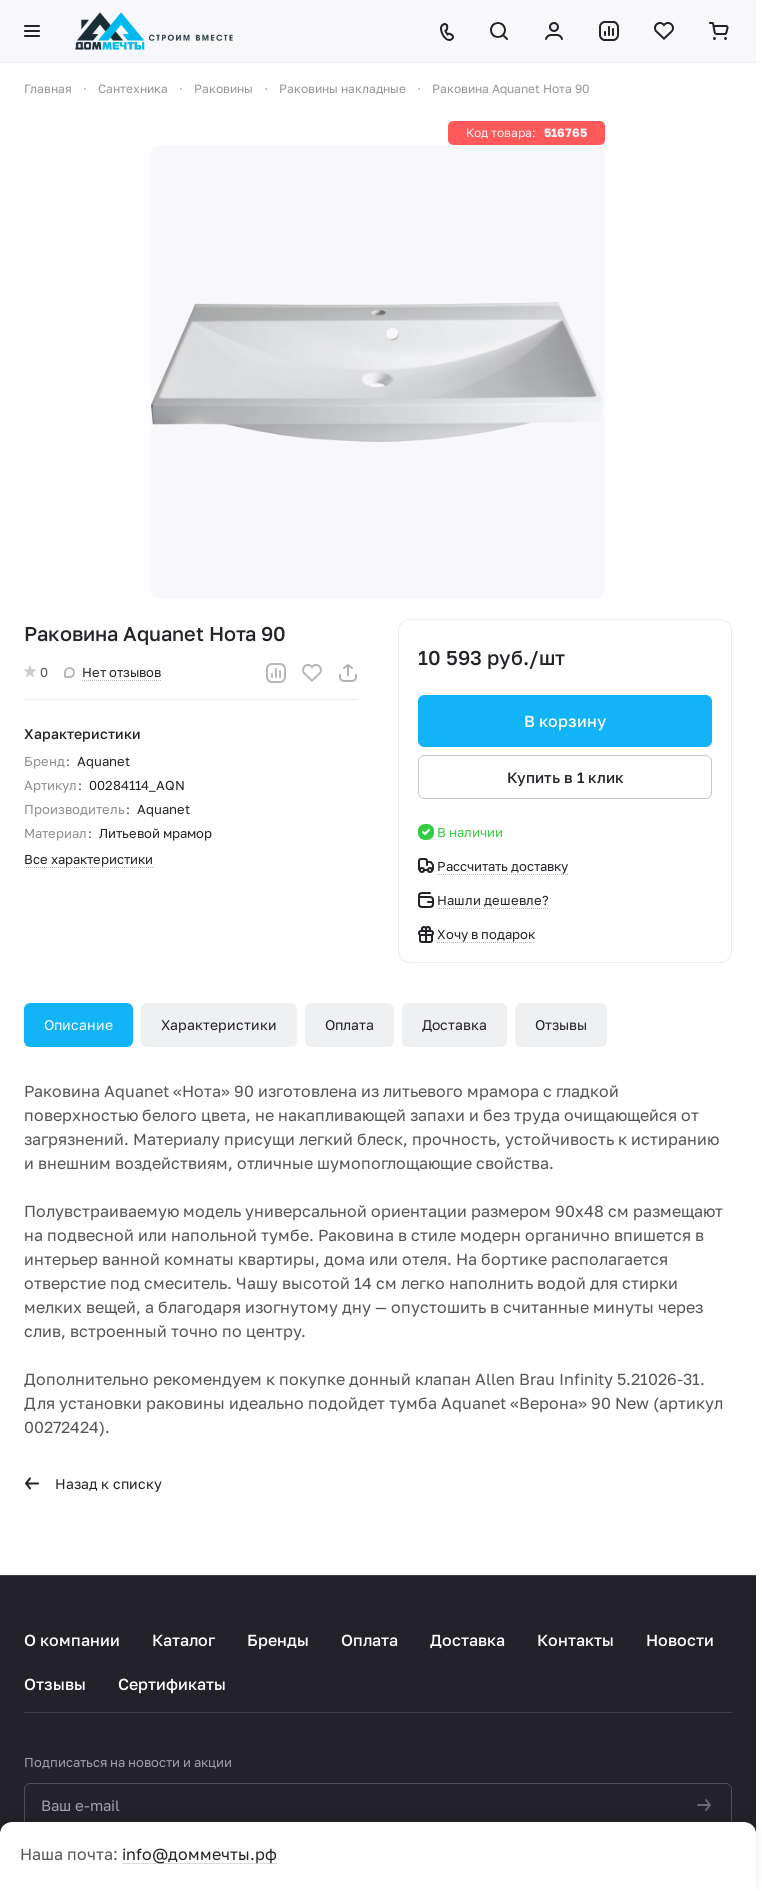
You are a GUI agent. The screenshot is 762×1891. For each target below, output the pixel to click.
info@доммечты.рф (199, 1854)
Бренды (278, 1640)
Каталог (183, 1640)
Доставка (454, 1024)
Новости (680, 1640)
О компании (72, 1640)
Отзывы (561, 1024)
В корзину (565, 721)
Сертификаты (172, 1684)
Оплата (349, 1024)
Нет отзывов (112, 672)
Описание (78, 1024)
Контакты (575, 1640)
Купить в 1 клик (565, 777)
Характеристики (219, 1024)
